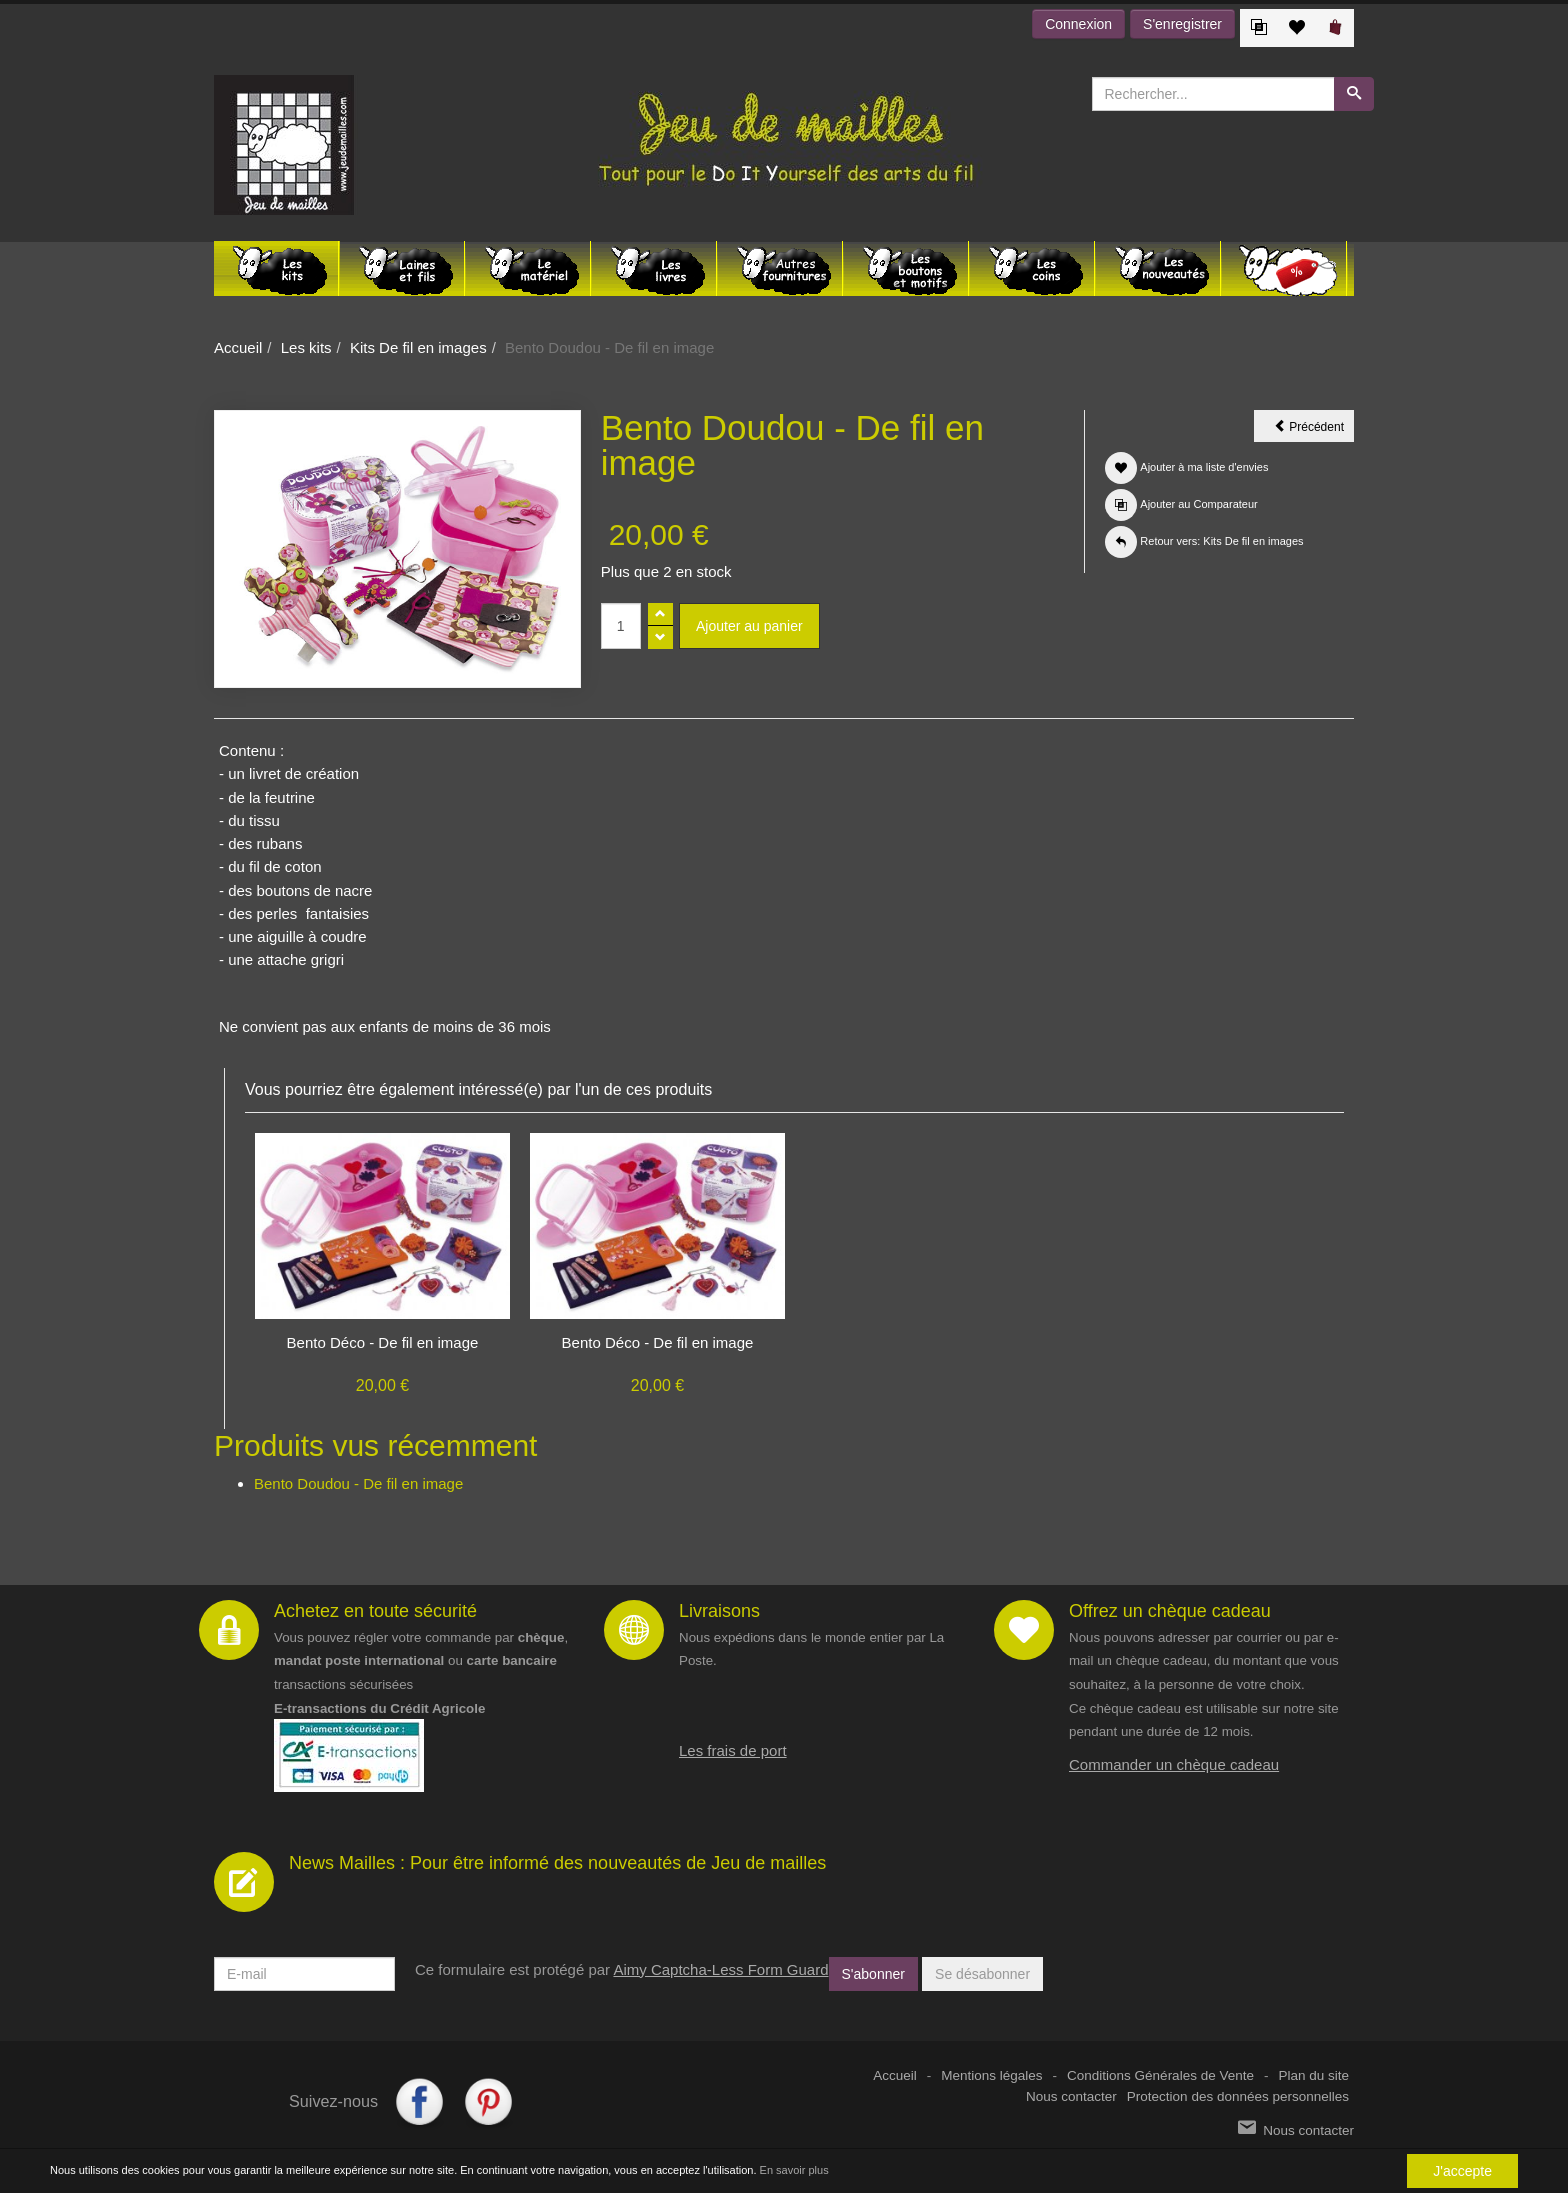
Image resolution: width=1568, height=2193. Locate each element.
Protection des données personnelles (1238, 2096)
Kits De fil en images (418, 347)
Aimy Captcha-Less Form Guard (720, 1969)
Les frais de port (733, 1750)
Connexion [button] (1078, 24)
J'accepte (1462, 2171)
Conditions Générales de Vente (1160, 2075)
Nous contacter (1071, 2096)
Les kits (306, 347)
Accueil (238, 347)
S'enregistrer (1182, 24)
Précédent (1314, 430)
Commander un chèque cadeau (1174, 1764)
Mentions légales (991, 2075)
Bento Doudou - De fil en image (358, 1483)
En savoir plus (794, 2171)
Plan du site (1313, 2075)
